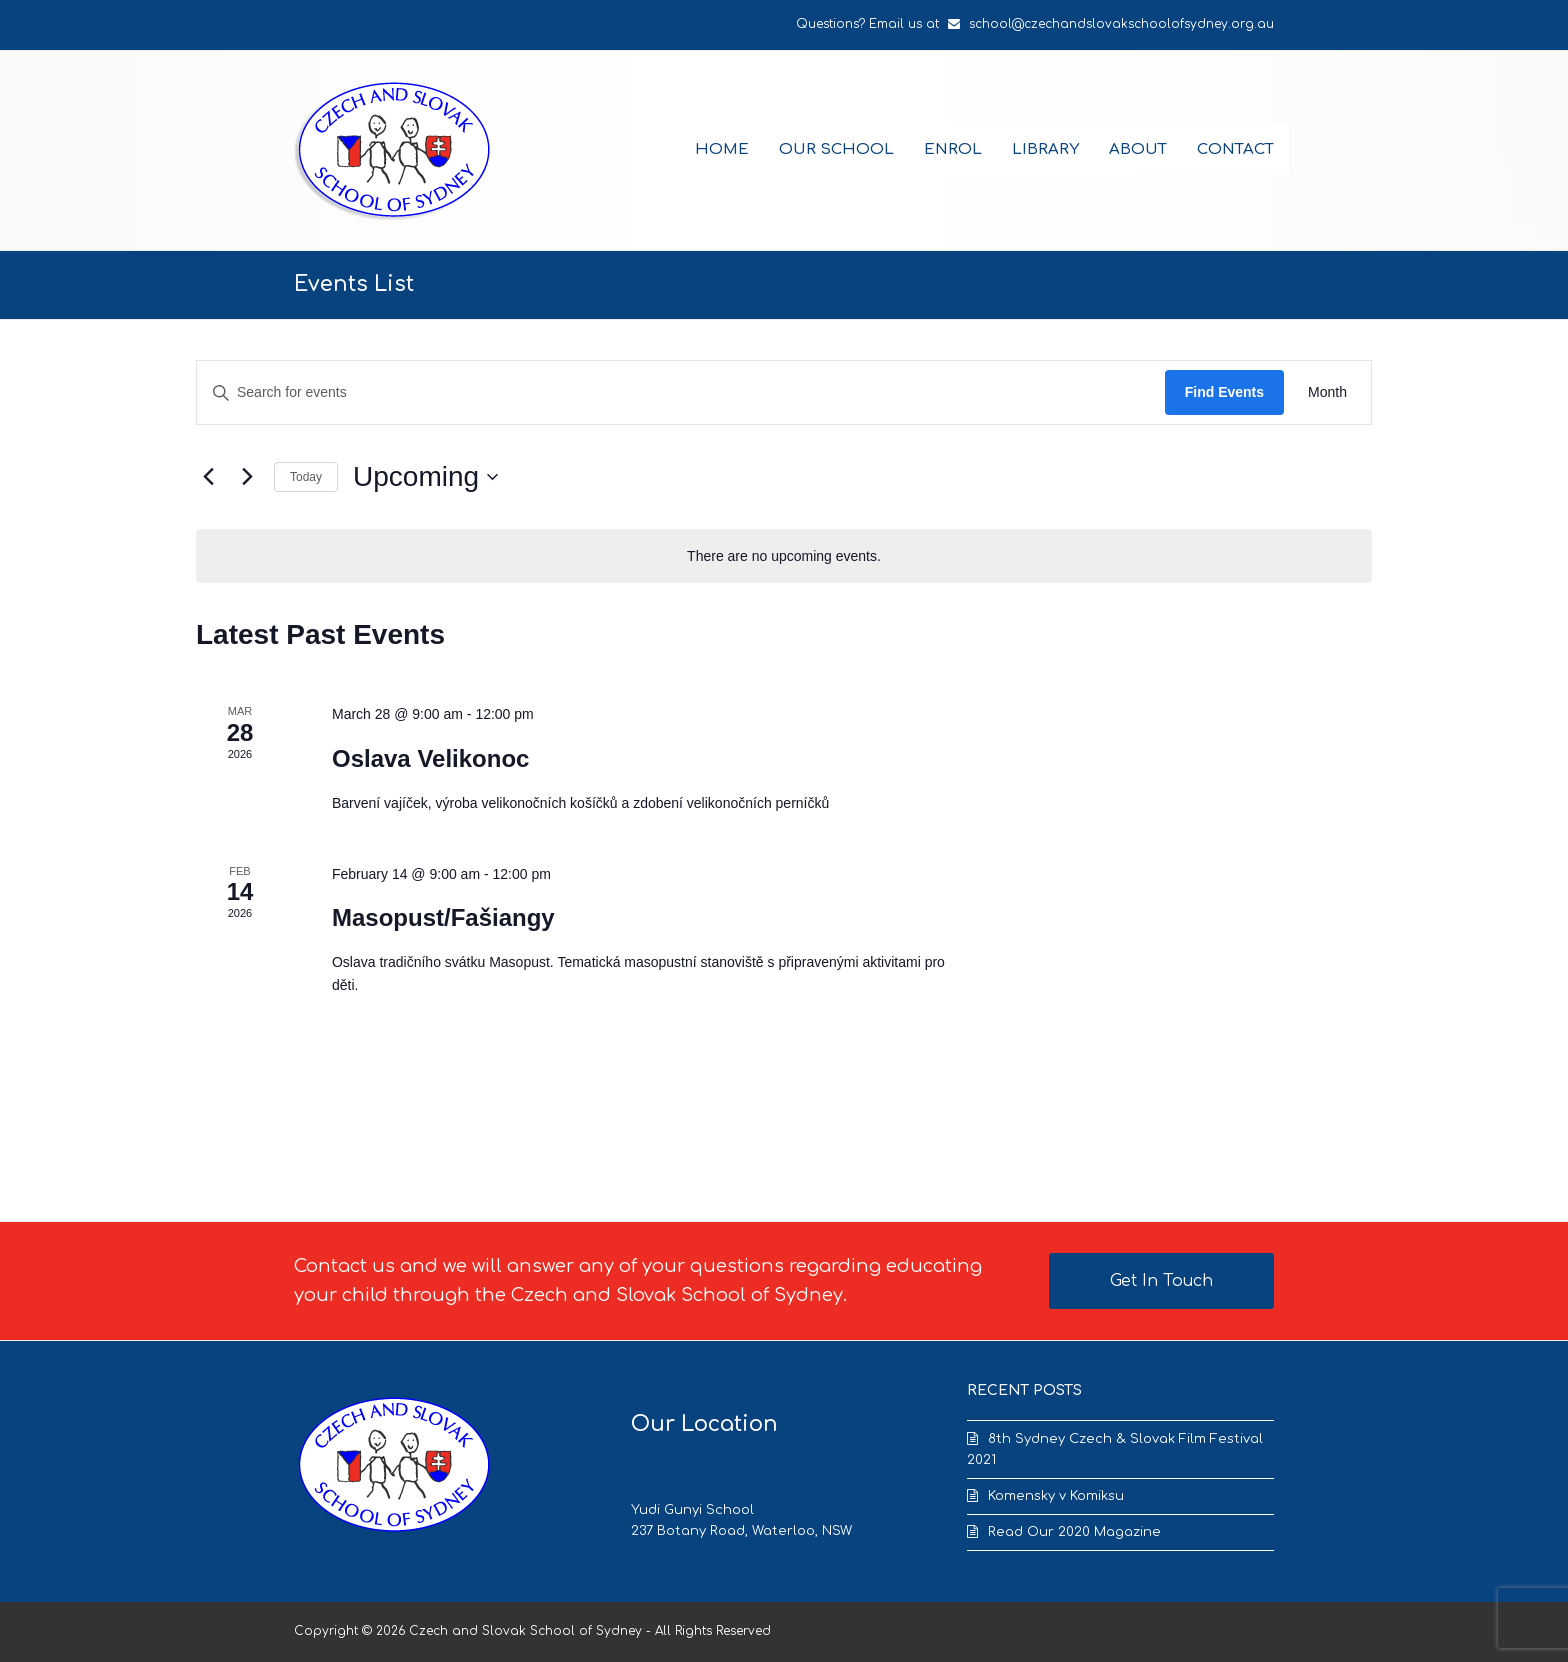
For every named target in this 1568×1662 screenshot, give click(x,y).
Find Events (1224, 392)
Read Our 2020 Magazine (1074, 1532)
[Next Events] (247, 477)
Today (306, 477)
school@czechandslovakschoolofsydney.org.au (1121, 24)
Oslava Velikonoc (430, 758)
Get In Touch (1161, 1281)
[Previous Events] (208, 477)
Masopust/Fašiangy (443, 917)
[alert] (784, 556)
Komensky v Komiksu (1056, 1496)
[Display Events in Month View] (1327, 392)
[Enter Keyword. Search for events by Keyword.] (681, 392)
